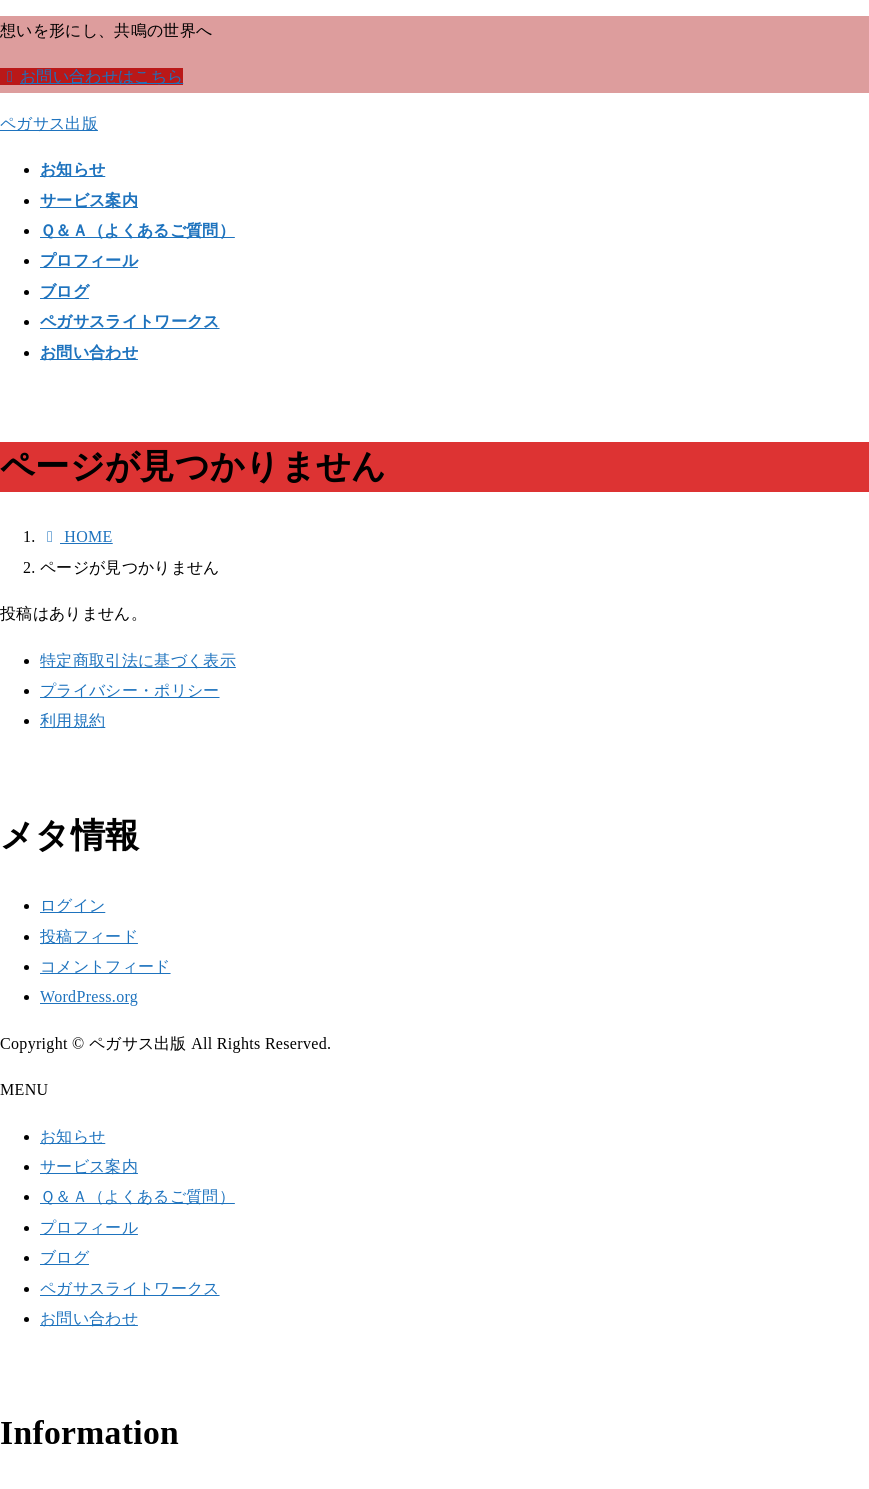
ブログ (64, 1257)
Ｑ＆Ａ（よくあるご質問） (137, 1196)
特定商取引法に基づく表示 (138, 660)
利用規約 (72, 720)
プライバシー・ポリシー (130, 690)
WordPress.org (89, 996)
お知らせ (72, 1136)
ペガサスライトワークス (130, 1288)
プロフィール (89, 1227)
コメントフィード (105, 966)
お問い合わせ (89, 1318)
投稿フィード (89, 936)
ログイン (72, 905)
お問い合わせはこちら (91, 76)
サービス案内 (89, 1166)
